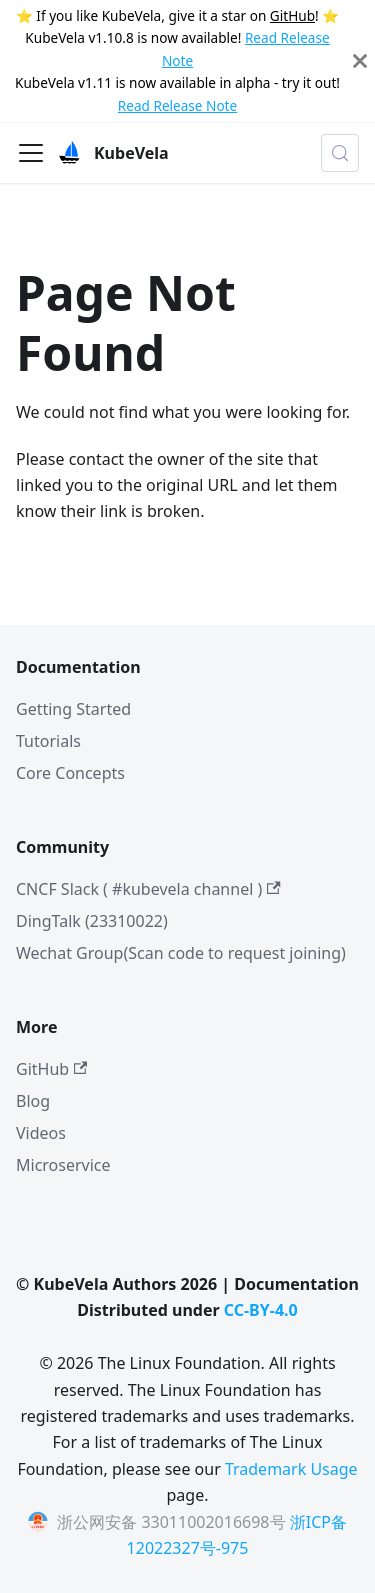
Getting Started (73, 709)
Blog (33, 1101)
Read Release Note (177, 105)
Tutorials (48, 741)
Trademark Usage (291, 1469)
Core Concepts (70, 773)
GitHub (292, 15)
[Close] (360, 61)
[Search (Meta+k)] (340, 153)
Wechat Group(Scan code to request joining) (181, 953)
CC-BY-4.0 (261, 1310)
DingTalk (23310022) (92, 921)
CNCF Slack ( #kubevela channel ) (148, 889)
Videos (41, 1133)
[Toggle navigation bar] (31, 153)
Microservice (63, 1165)
